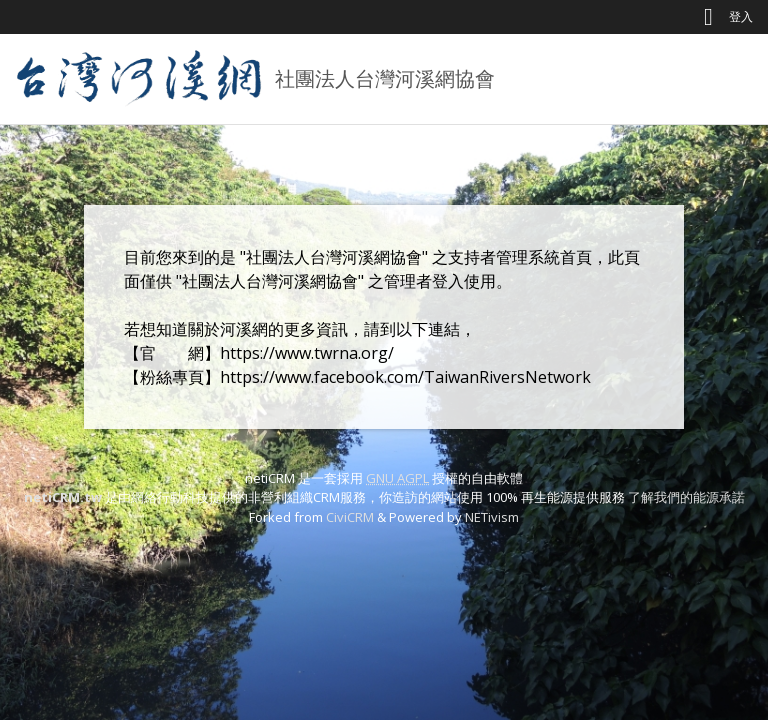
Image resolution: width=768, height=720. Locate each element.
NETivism (492, 517)
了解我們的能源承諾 (686, 497)
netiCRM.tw (63, 497)
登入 (741, 16)
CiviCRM (350, 517)
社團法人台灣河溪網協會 (385, 78)
